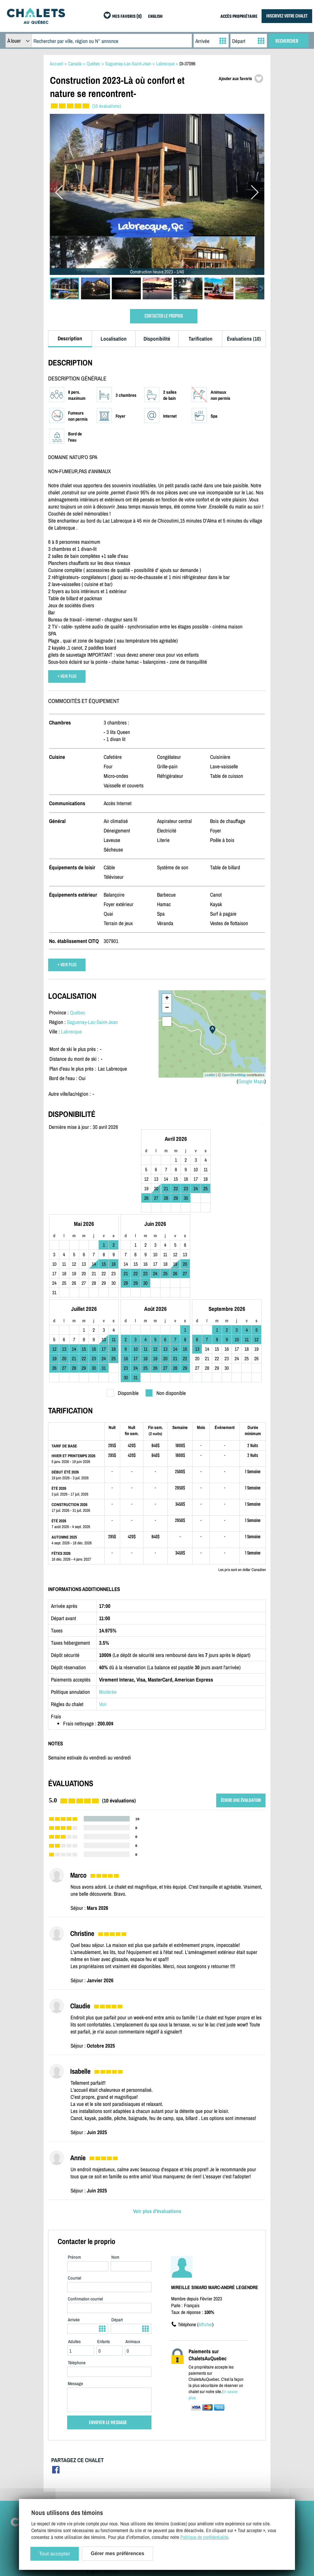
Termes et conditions (105, 2467)
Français (111, 2493)
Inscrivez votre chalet (171, 2449)
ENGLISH (155, 16)
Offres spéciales (231, 2476)
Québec (77, 1012)
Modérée (108, 1614)
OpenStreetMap (234, 1075)
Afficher (205, 2246)
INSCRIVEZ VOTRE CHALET (287, 16)
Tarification (201, 338)
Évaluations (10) (244, 338)
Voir (103, 1626)
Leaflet (210, 1075)
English (93, 2493)
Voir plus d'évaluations (157, 2133)
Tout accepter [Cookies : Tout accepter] (54, 2554)
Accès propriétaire (168, 2458)
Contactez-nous (101, 2458)
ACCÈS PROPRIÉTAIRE (239, 16)
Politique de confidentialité (111, 2476)
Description (70, 338)
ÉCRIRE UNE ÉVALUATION (241, 1723)
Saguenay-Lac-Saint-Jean (92, 1021)
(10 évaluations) (106, 105)
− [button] (167, 1008)
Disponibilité (157, 338)
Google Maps (251, 1081)
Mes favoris (227, 2484)
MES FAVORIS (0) (127, 16)
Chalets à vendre (232, 2458)
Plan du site (97, 2449)
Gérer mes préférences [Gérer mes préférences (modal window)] (117, 2553)
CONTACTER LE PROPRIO (163, 316)
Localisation (114, 338)
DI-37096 (187, 63)
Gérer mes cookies (104, 2484)
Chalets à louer (230, 2449)
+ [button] (167, 998)
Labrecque (71, 1031)
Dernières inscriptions (237, 2467)
